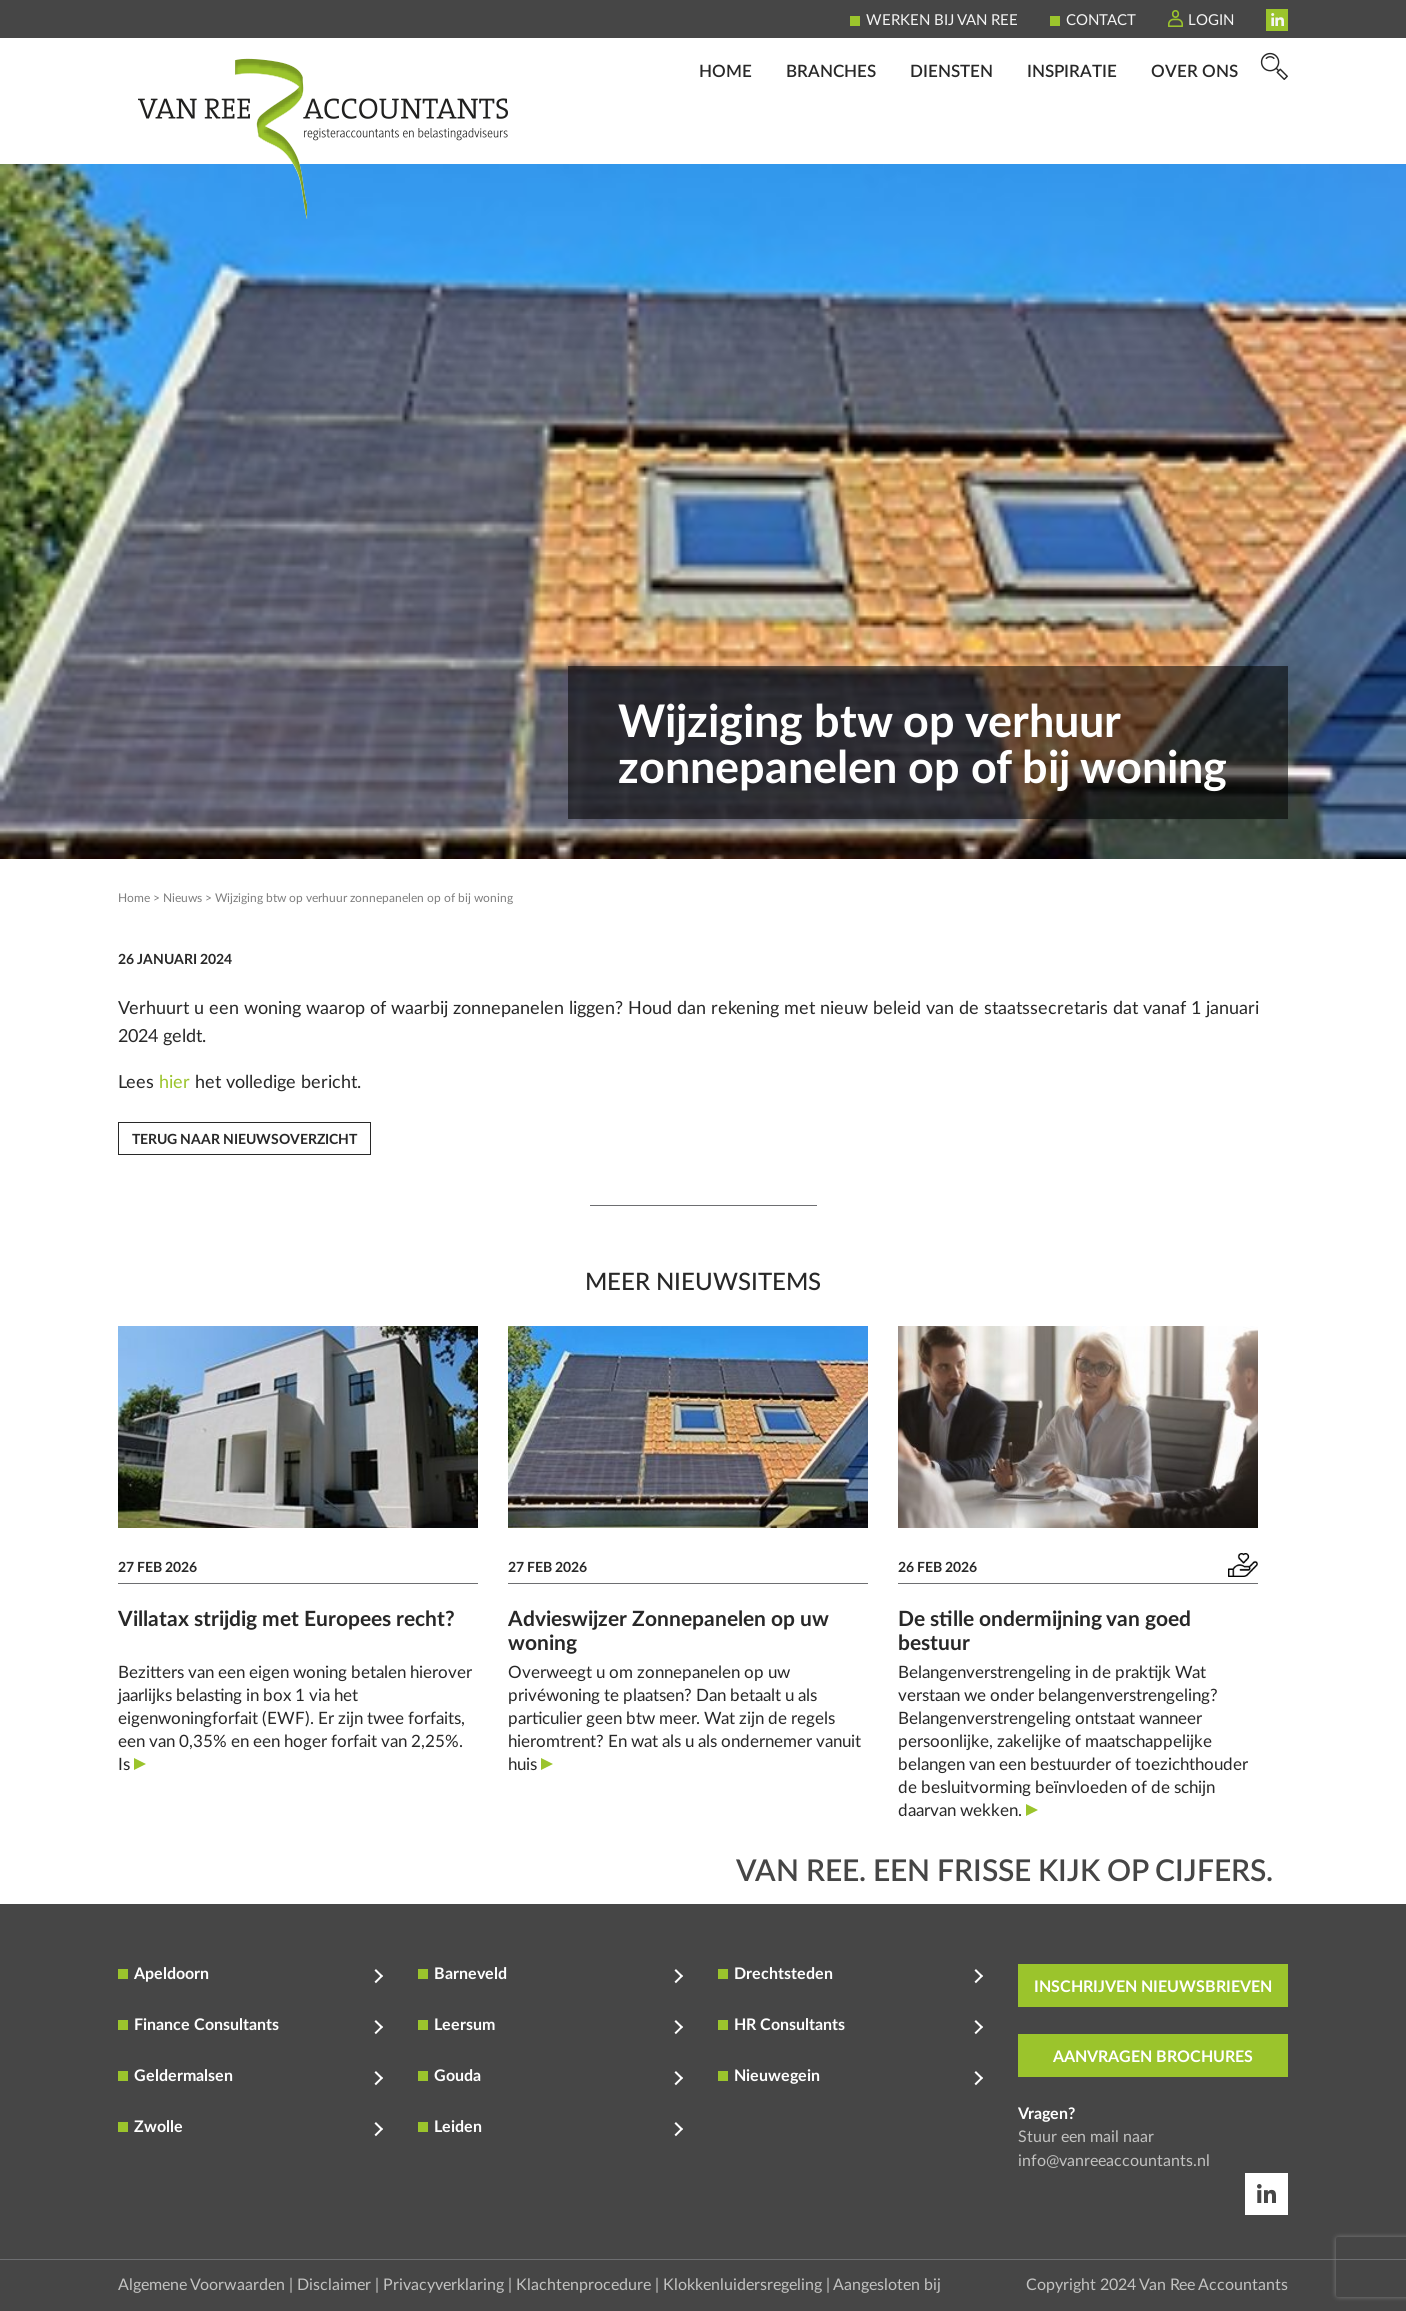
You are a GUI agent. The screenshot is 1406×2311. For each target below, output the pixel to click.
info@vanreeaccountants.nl (1114, 2161)
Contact (1101, 20)
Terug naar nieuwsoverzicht (244, 1140)
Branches (831, 135)
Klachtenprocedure (583, 2285)
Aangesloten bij (887, 2285)
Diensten (951, 135)
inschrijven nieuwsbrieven (1153, 1987)
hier (174, 1083)
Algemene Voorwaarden (201, 2285)
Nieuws (182, 898)
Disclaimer (334, 2285)
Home (725, 135)
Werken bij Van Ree (942, 20)
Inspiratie (1072, 135)
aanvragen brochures (1153, 2057)
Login (1211, 20)
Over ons (1194, 135)
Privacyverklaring (443, 2285)
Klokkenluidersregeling (742, 2285)
